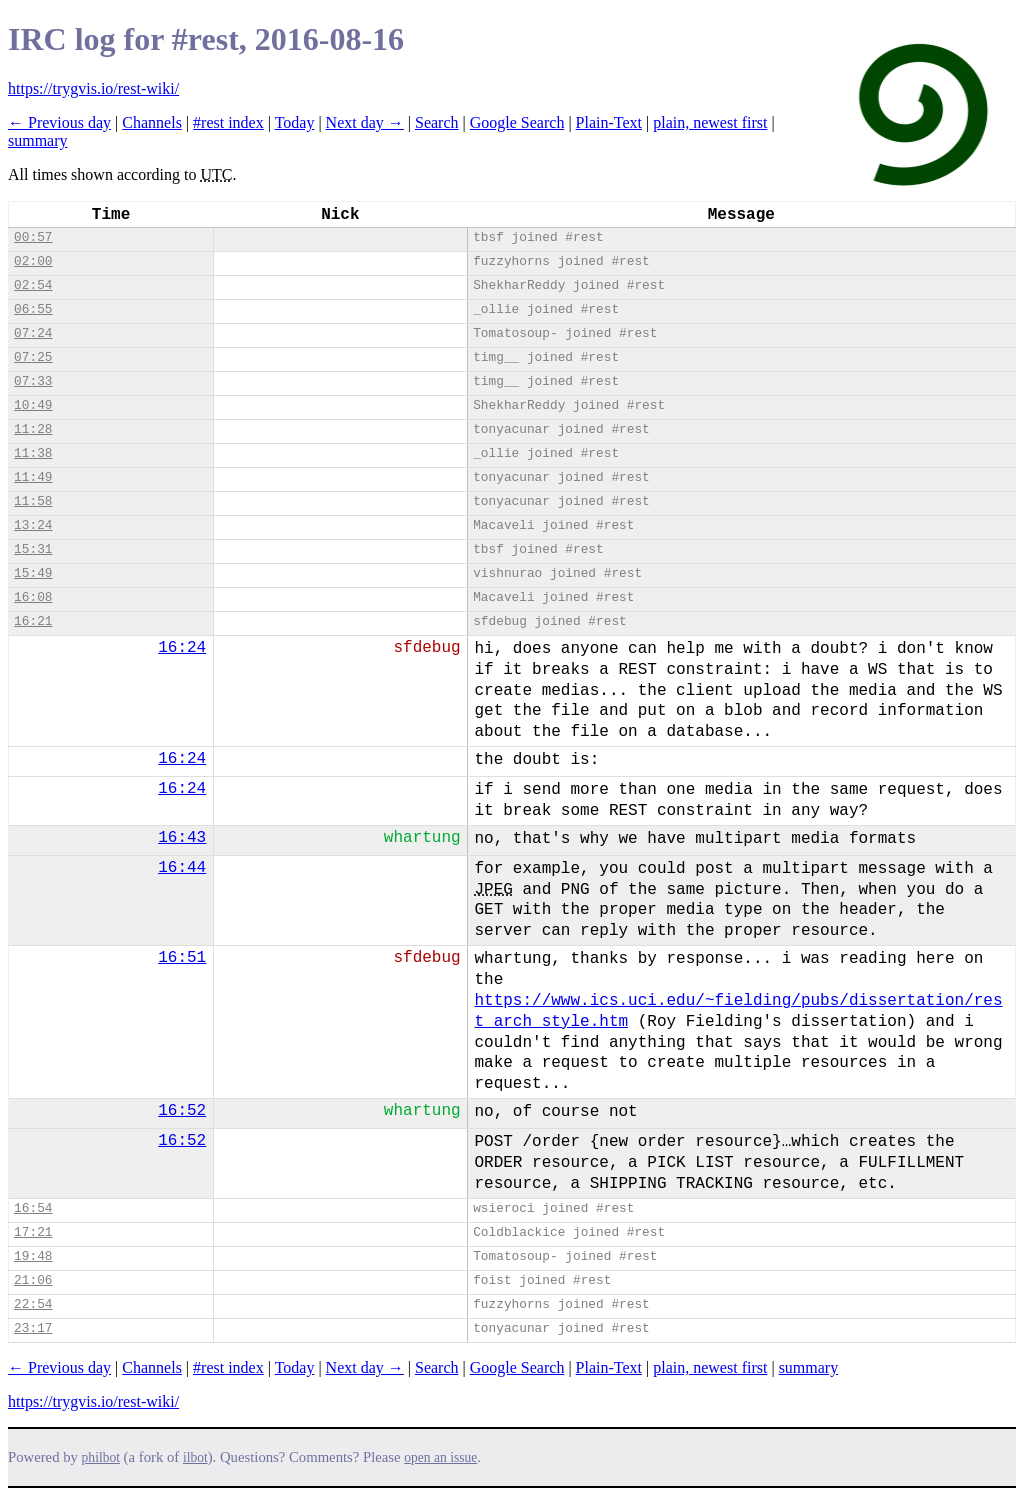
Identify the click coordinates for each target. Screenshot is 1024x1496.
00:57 (33, 237)
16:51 (182, 958)
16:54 (33, 1208)
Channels (152, 122)
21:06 (33, 1280)
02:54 (33, 285)
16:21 (33, 621)
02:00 (33, 261)
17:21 (33, 1232)
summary (38, 140)
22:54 (33, 1304)
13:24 (33, 525)
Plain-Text (609, 122)
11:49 (33, 477)
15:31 (33, 549)
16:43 (182, 838)
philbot (101, 1457)
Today (295, 122)
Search (437, 122)
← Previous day (59, 122)
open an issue (440, 1457)
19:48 (33, 1256)
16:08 (33, 597)
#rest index (228, 122)
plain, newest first (710, 122)
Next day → (365, 122)
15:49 (33, 573)
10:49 (33, 405)
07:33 (33, 381)
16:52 (182, 1111)
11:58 (33, 501)
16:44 (182, 868)
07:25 (33, 357)
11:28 (33, 429)
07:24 (33, 333)
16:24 (182, 648)
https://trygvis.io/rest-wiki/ (93, 88)
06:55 (33, 309)
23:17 (33, 1328)
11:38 (33, 453)
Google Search (517, 122)
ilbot (195, 1457)
